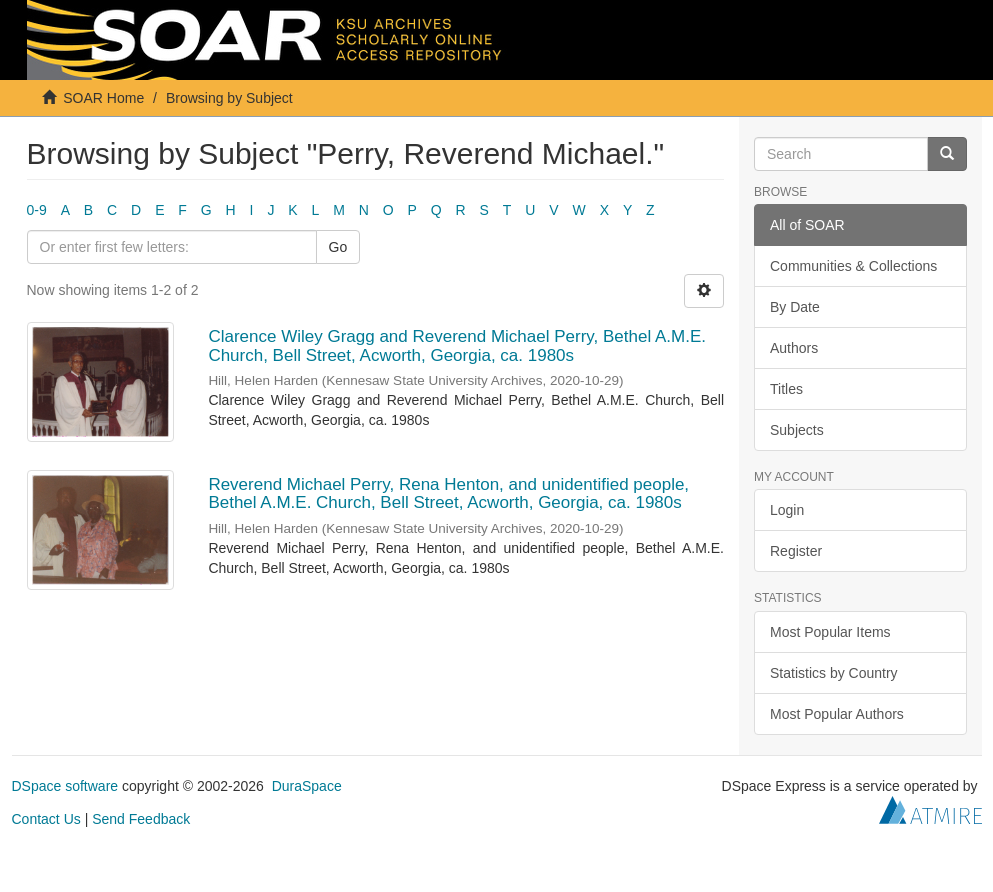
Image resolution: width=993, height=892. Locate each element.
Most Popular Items (830, 632)
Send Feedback (141, 819)
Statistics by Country (834, 673)
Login (787, 510)
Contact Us (46, 819)
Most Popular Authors (837, 714)
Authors (794, 348)
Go (338, 247)
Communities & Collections (853, 266)
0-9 (37, 210)
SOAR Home (103, 98)
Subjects (797, 430)
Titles (786, 389)
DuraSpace (307, 786)
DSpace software (65, 786)
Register (796, 551)
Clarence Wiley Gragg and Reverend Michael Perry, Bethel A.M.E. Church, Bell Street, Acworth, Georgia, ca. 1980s (457, 346)
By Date (795, 307)
